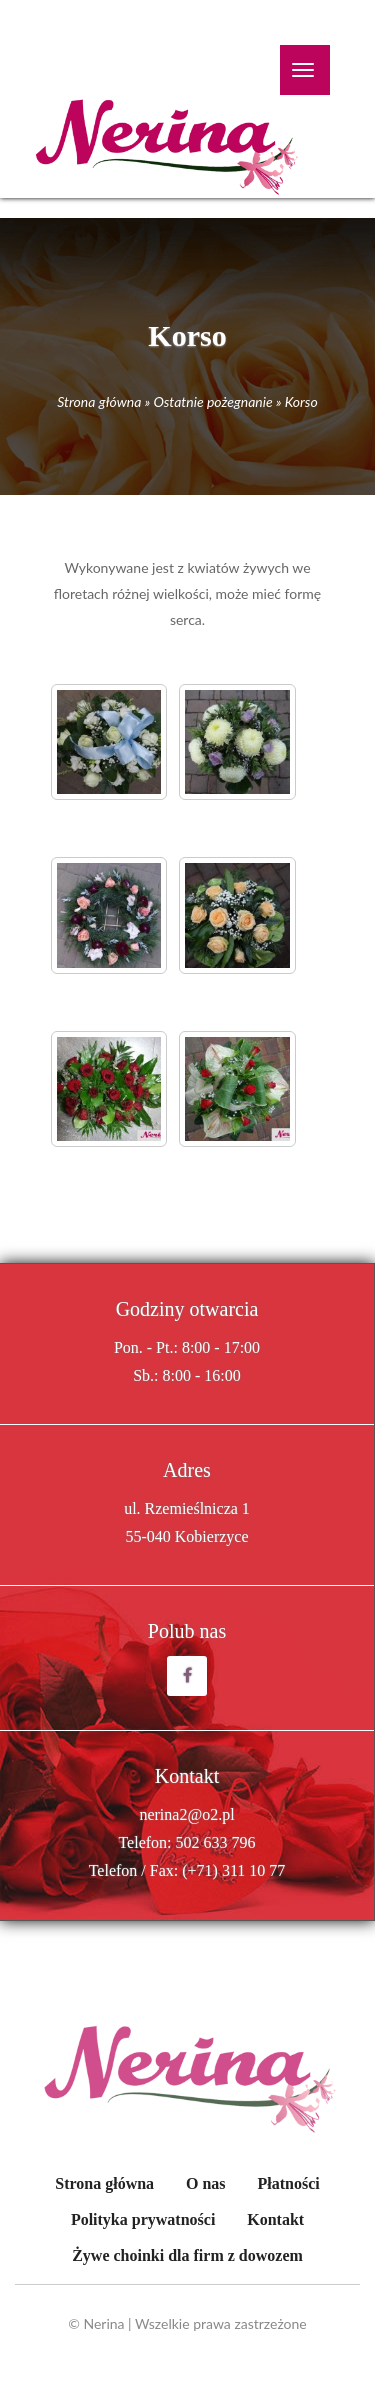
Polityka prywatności (143, 2219)
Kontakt (275, 2219)
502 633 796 (216, 1842)
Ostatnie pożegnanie (212, 401)
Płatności (288, 2183)
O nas (206, 2183)
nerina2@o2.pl (186, 1814)
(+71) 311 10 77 (233, 1870)
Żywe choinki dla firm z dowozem (187, 2255)
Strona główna (99, 401)
